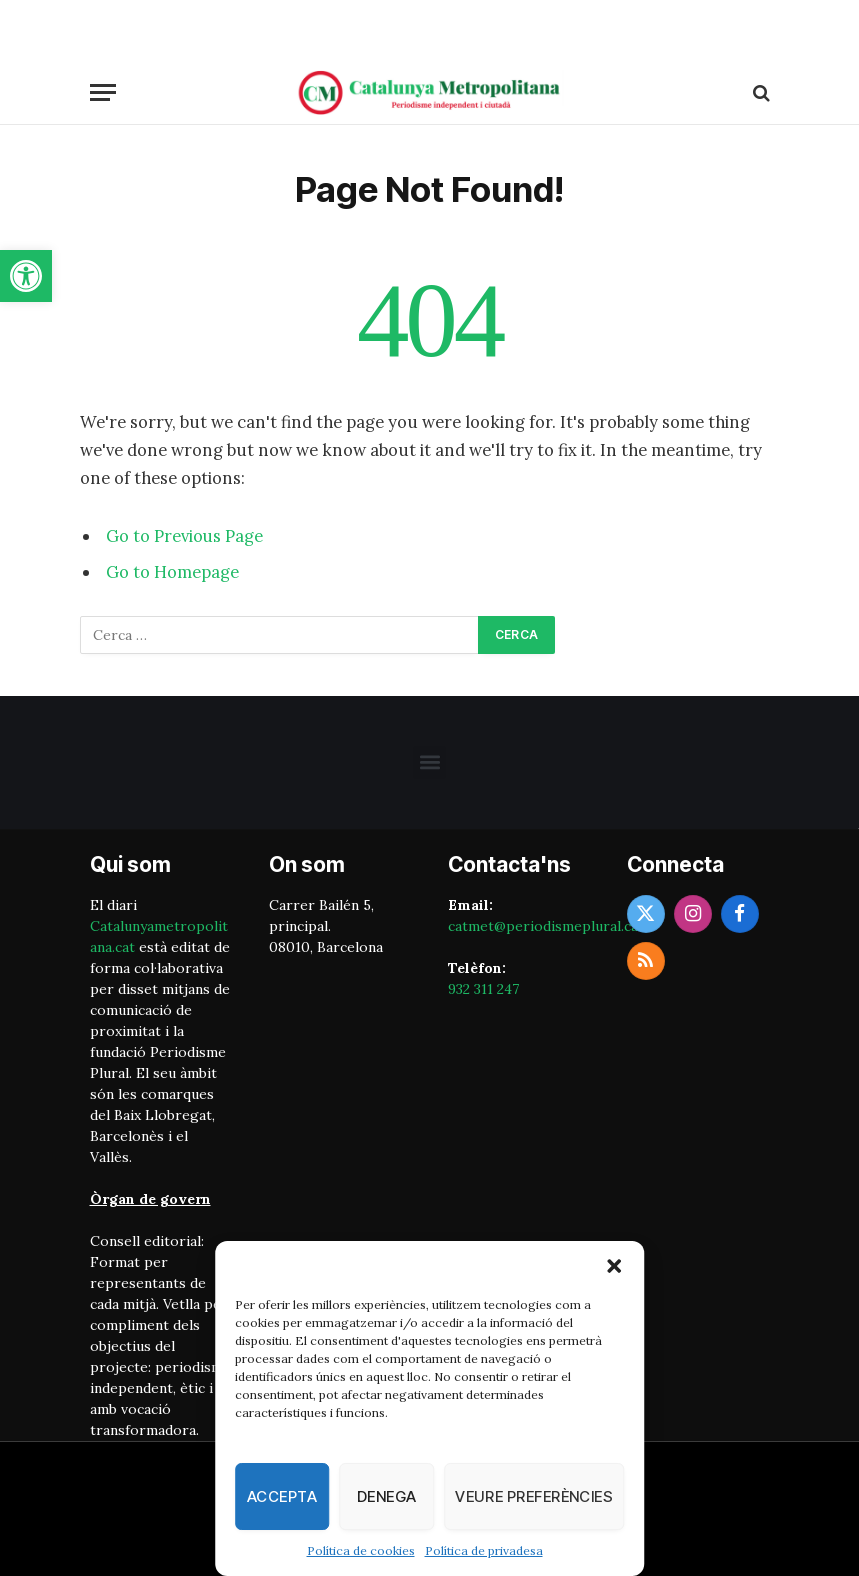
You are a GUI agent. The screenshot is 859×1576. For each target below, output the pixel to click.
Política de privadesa (484, 1550)
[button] (26, 276)
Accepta (282, 1496)
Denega (387, 1496)
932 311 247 (483, 989)
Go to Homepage (172, 572)
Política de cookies (361, 1550)
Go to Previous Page (185, 536)
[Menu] (103, 92)
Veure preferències (534, 1496)
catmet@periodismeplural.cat (546, 926)
